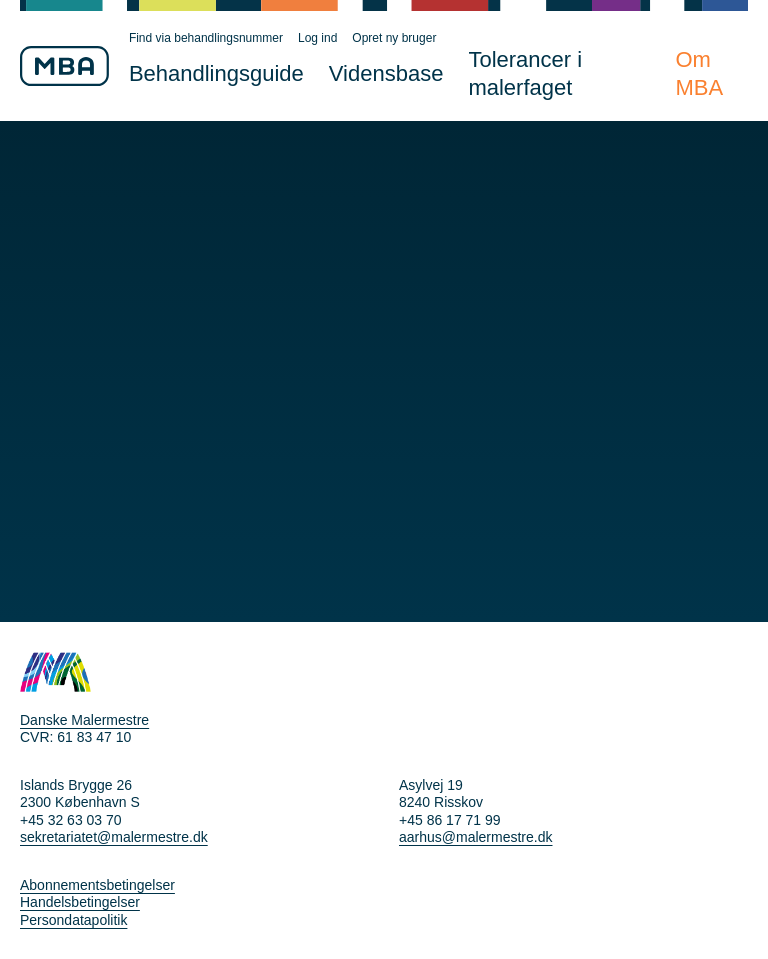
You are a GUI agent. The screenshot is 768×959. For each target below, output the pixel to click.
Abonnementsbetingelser (97, 885)
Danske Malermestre (84, 720)
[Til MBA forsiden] (64, 66)
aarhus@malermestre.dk (476, 837)
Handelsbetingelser (80, 902)
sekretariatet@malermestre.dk (114, 837)
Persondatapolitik (73, 920)
